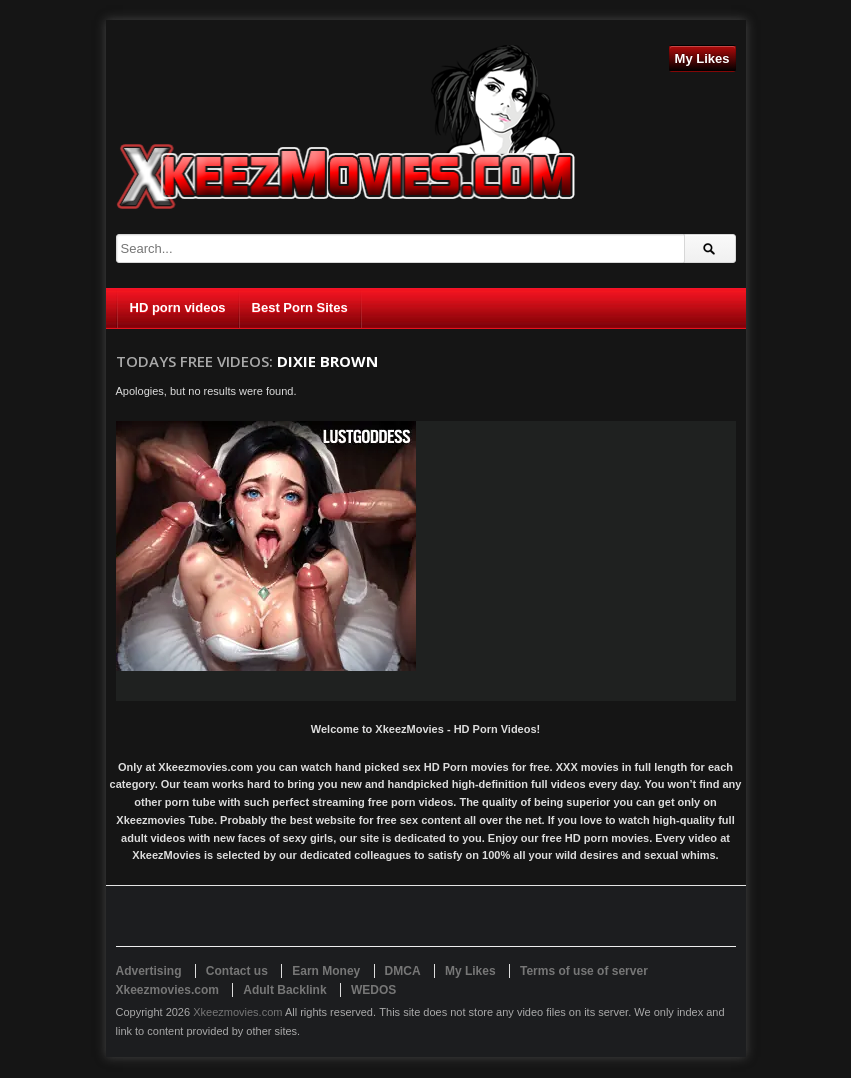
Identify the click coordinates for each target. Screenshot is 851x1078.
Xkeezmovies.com (237, 1012)
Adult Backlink (284, 990)
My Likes (702, 58)
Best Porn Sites (300, 307)
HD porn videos (178, 307)
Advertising (149, 971)
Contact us (237, 971)
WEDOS (373, 990)
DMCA (403, 971)
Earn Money (326, 971)
